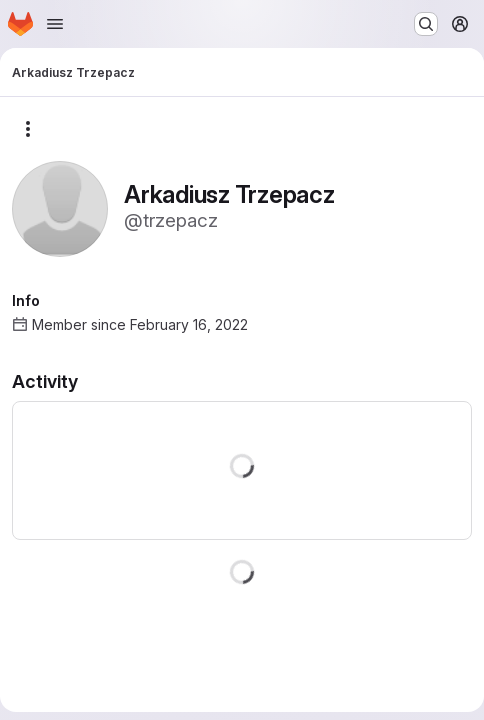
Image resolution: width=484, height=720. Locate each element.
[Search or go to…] (426, 24)
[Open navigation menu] (55, 24)
